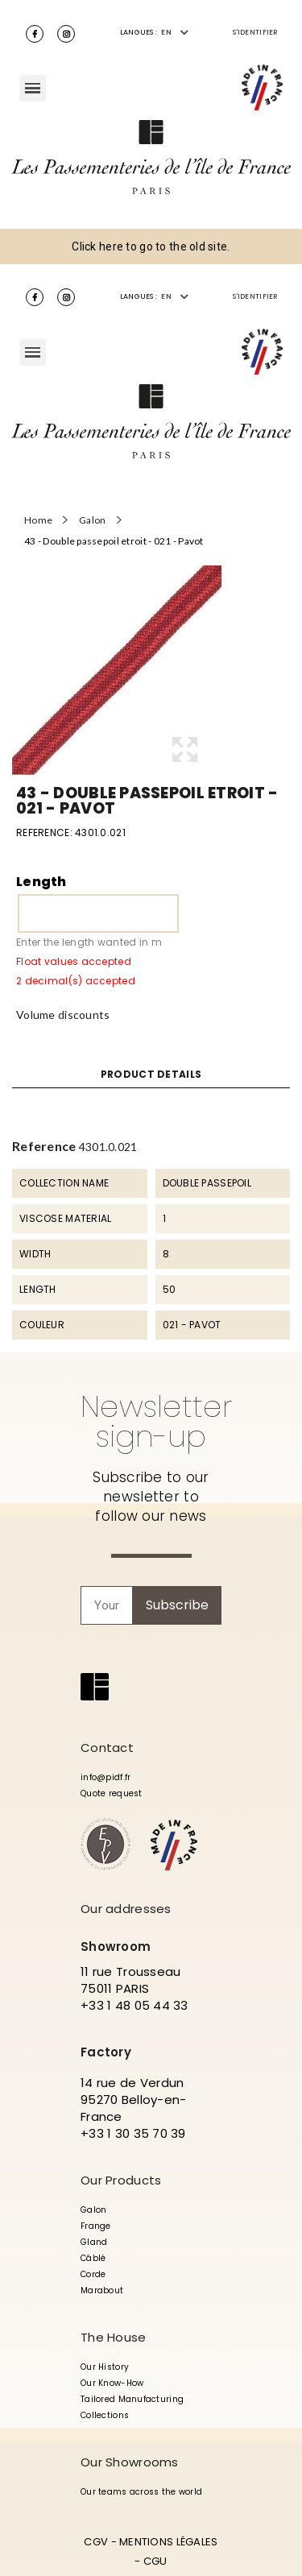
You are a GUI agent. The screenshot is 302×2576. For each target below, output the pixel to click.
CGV (96, 2541)
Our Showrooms (130, 2462)
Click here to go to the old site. (151, 246)
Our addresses (126, 1908)
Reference (44, 1145)
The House (114, 2337)
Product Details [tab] (151, 1074)
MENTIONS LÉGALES (168, 2541)
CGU (155, 2561)
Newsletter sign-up (156, 1421)
